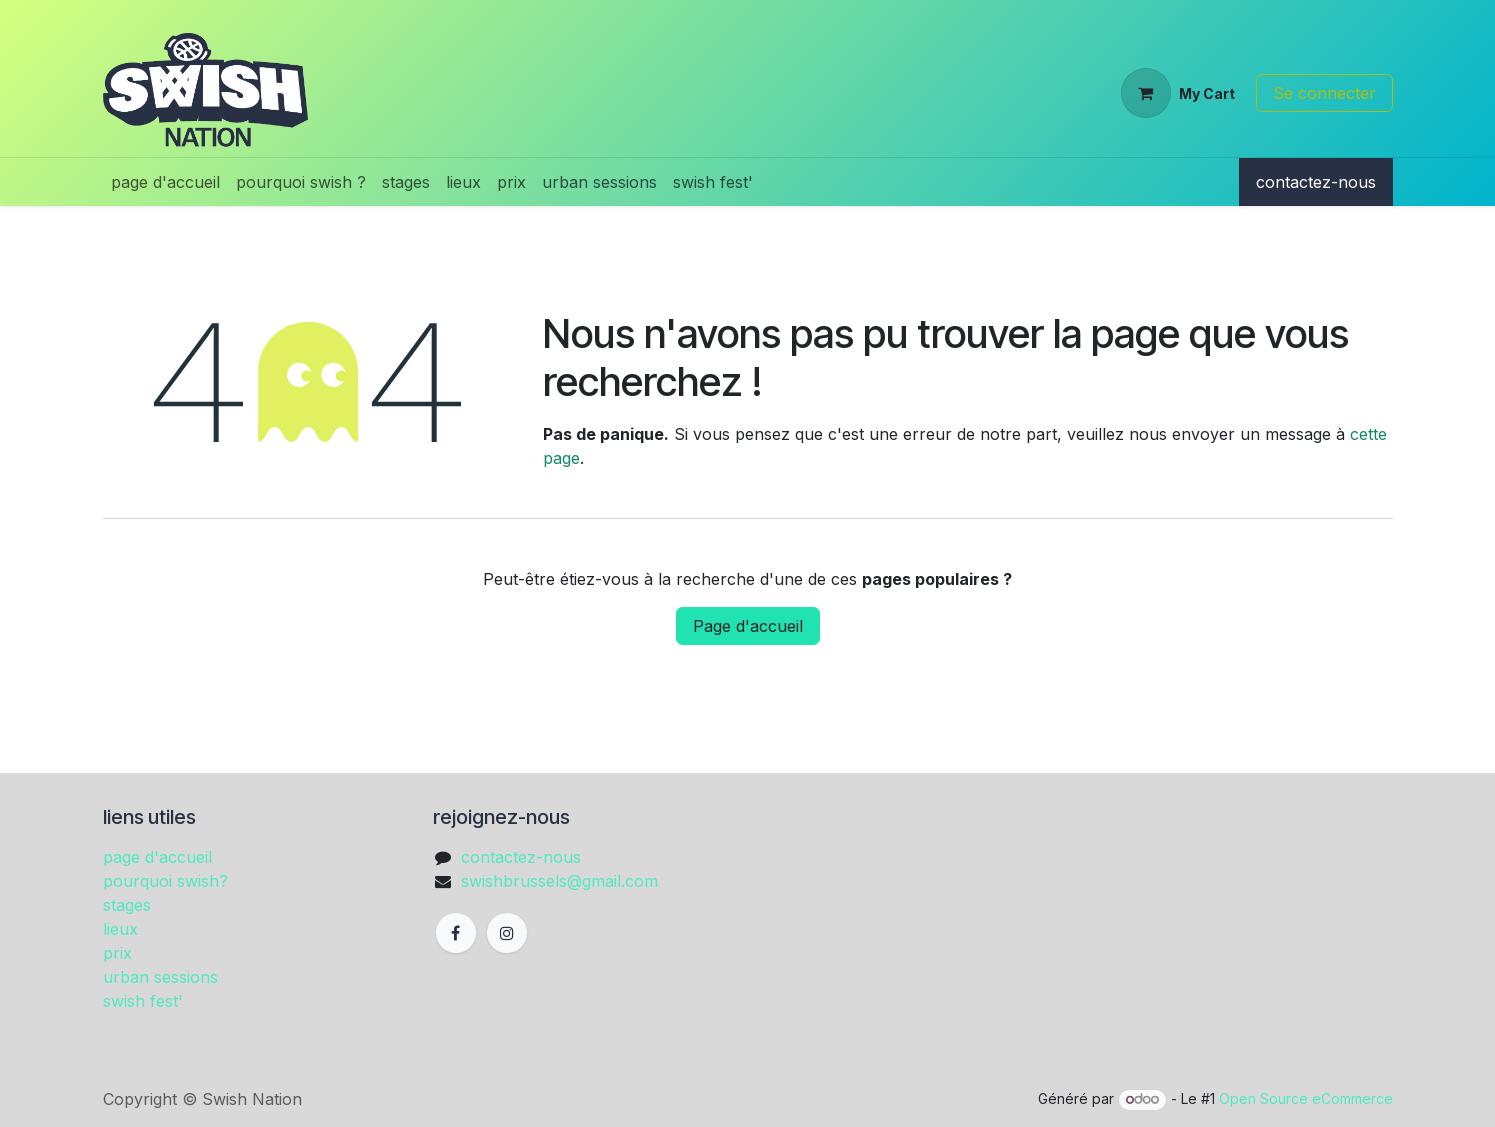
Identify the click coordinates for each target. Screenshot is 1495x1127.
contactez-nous (1316, 182)
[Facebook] (456, 933)
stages (127, 905)
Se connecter (1324, 93)
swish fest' (143, 1001)
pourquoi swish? (165, 881)
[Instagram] (507, 933)
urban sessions (160, 977)
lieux (120, 929)
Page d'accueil (748, 626)
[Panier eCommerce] (1178, 93)
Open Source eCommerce (1306, 1098)
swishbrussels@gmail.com (559, 881)
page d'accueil (157, 857)
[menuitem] (165, 182)
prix (117, 953)
